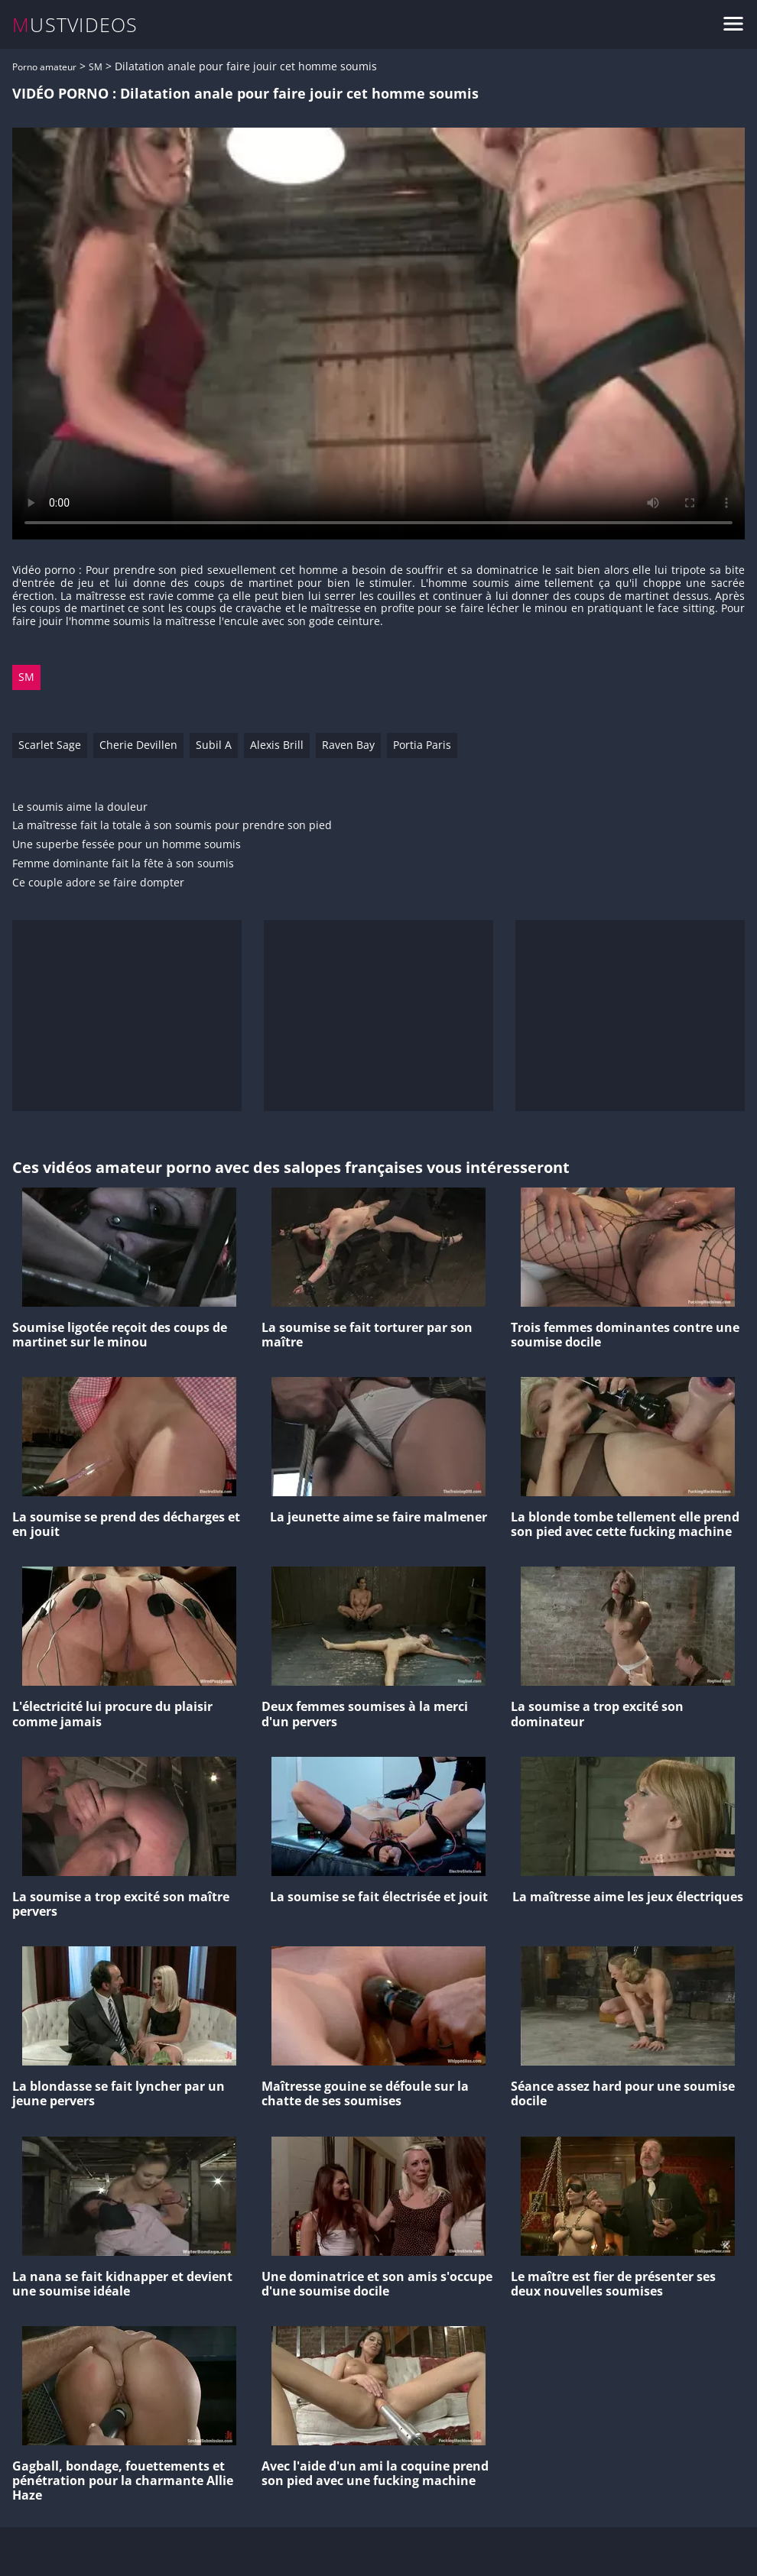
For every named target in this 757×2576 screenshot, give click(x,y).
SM (95, 66)
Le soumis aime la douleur (80, 807)
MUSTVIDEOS (75, 24)
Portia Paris (422, 744)
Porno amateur (44, 66)
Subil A (214, 744)
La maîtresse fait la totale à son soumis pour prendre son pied (172, 825)
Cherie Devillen (138, 744)
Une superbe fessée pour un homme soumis (126, 844)
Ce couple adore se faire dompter (98, 882)
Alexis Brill (277, 744)
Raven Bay (348, 744)
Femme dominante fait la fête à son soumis (123, 863)
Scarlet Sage (49, 744)
